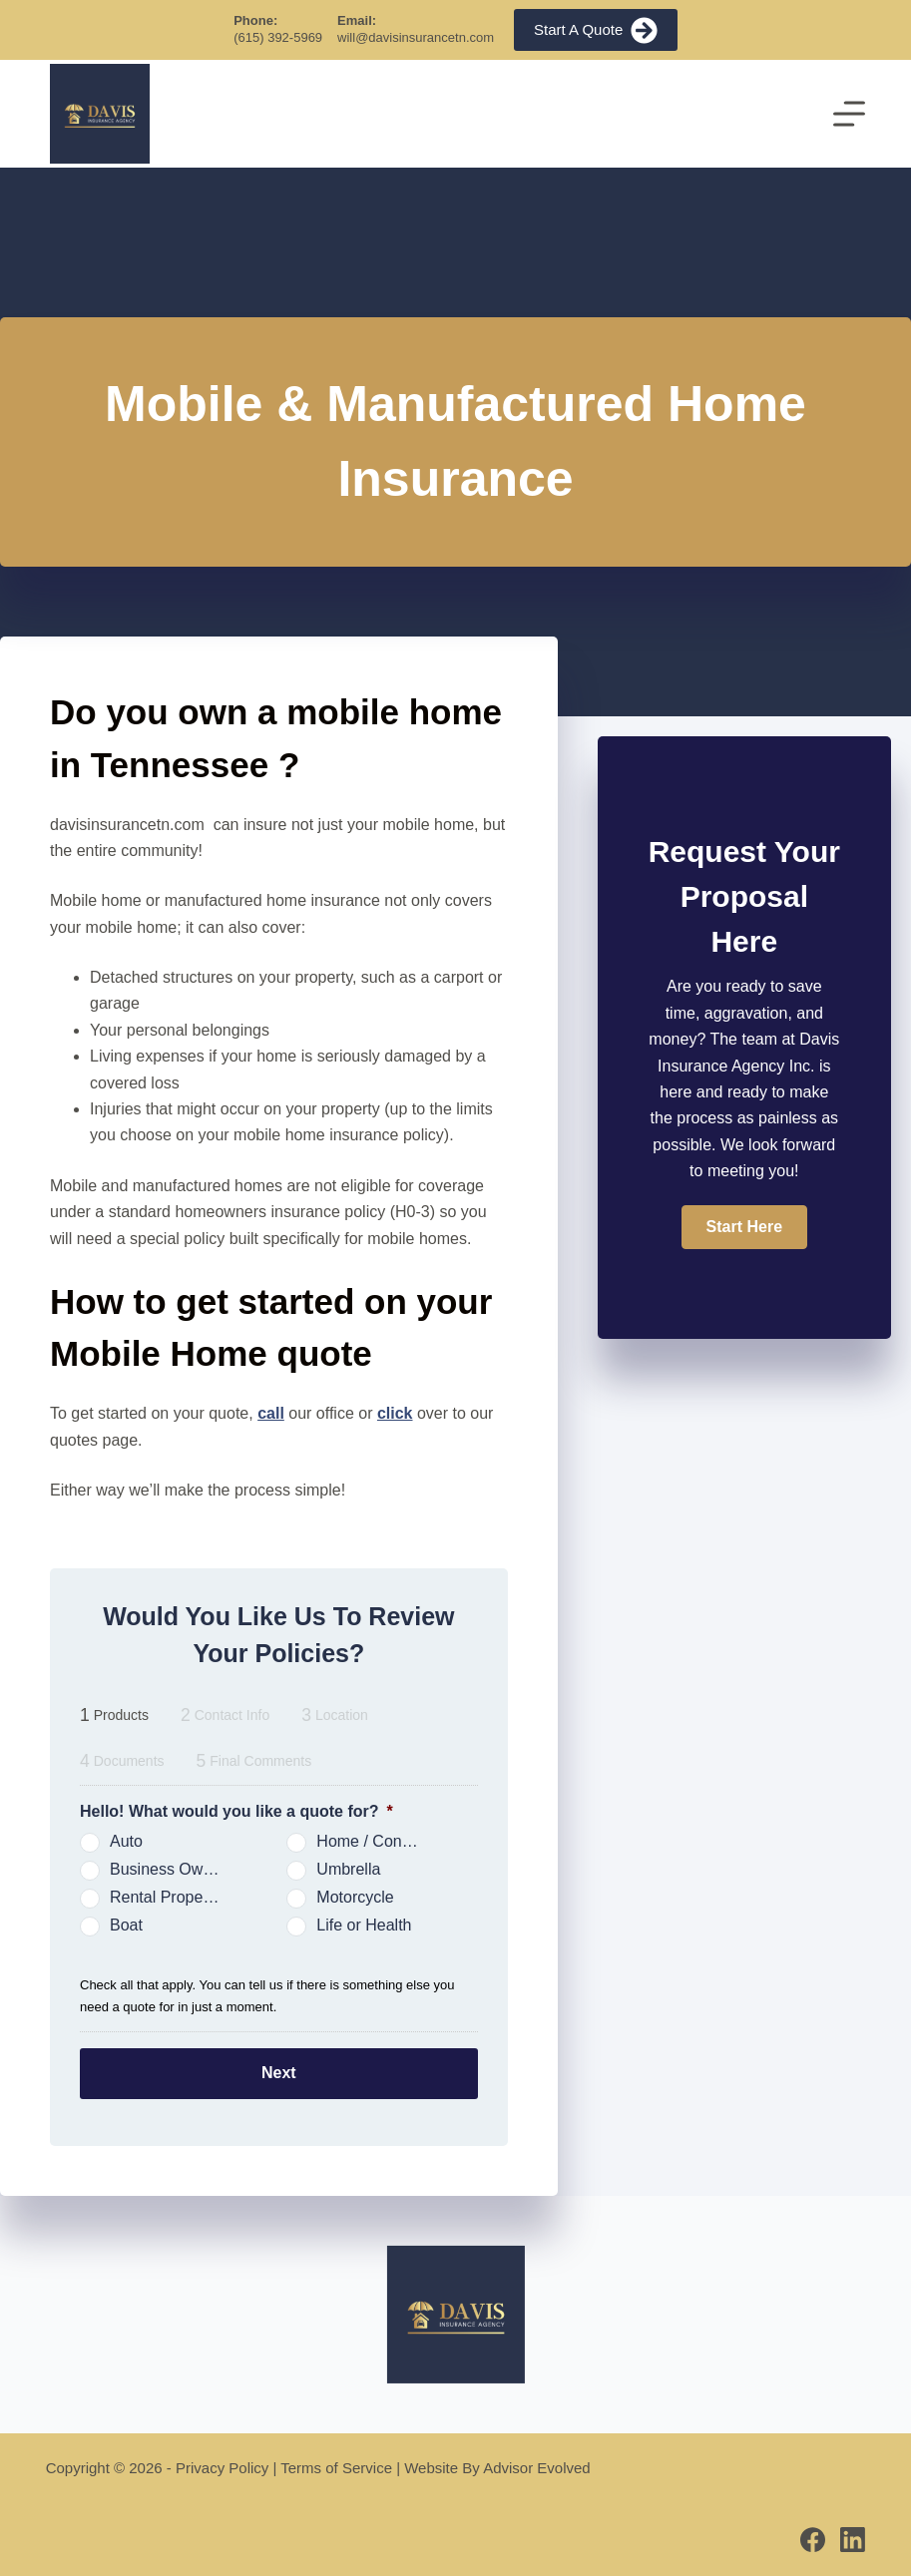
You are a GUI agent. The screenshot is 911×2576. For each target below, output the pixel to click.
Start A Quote (596, 30)
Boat (126, 1925)
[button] (744, 1227)
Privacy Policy (222, 2466)
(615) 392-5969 (277, 37)
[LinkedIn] (852, 2538)
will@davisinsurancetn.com (415, 37)
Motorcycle (354, 1897)
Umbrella (348, 1869)
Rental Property (165, 1897)
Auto (126, 1841)
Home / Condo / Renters (378, 1841)
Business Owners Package (172, 1869)
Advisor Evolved (537, 2466)
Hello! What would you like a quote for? (236, 1811)
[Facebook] (812, 2538)
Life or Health (363, 1925)
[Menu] (849, 114)
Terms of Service (336, 2466)
